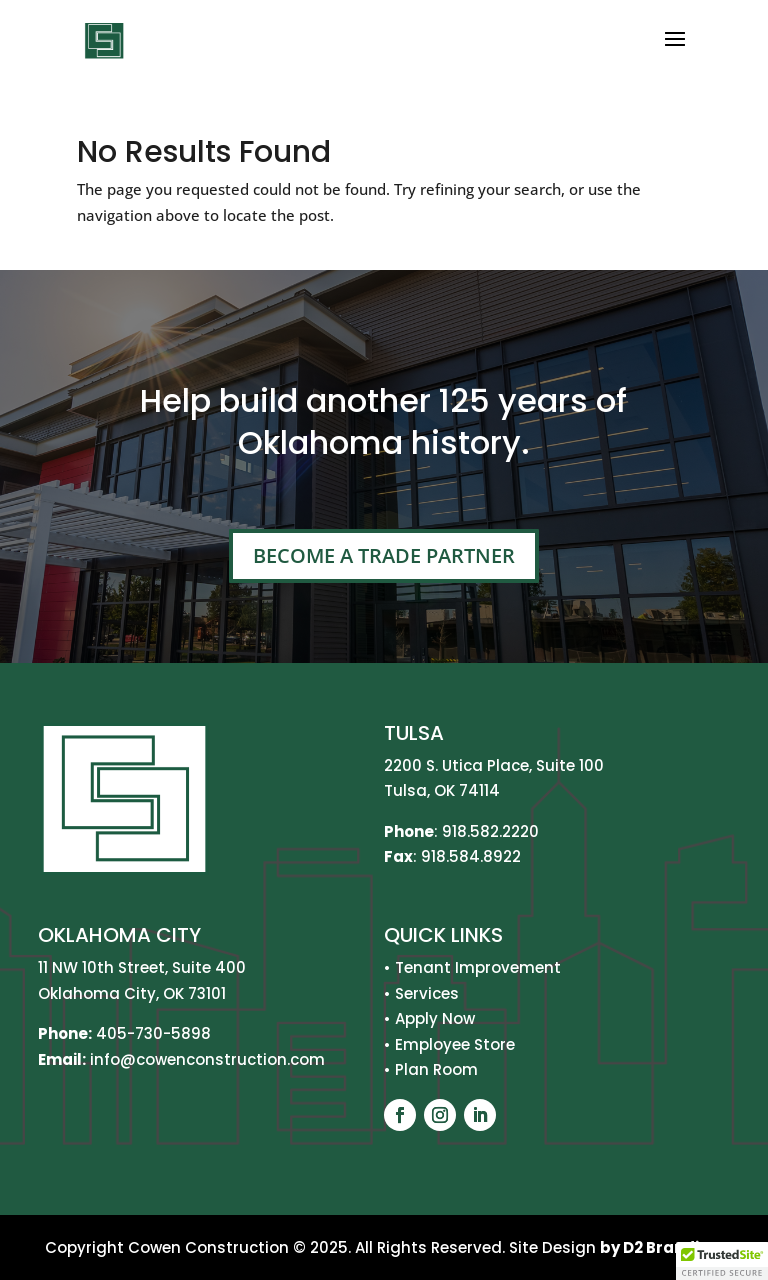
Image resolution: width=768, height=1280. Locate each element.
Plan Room (436, 1069)
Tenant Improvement (478, 967)
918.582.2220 (490, 831)
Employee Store (455, 1044)
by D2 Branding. (662, 1247)
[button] (722, 1261)
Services (427, 993)
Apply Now (435, 1018)
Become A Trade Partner (384, 555)
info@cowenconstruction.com (205, 1059)
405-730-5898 (153, 1033)
